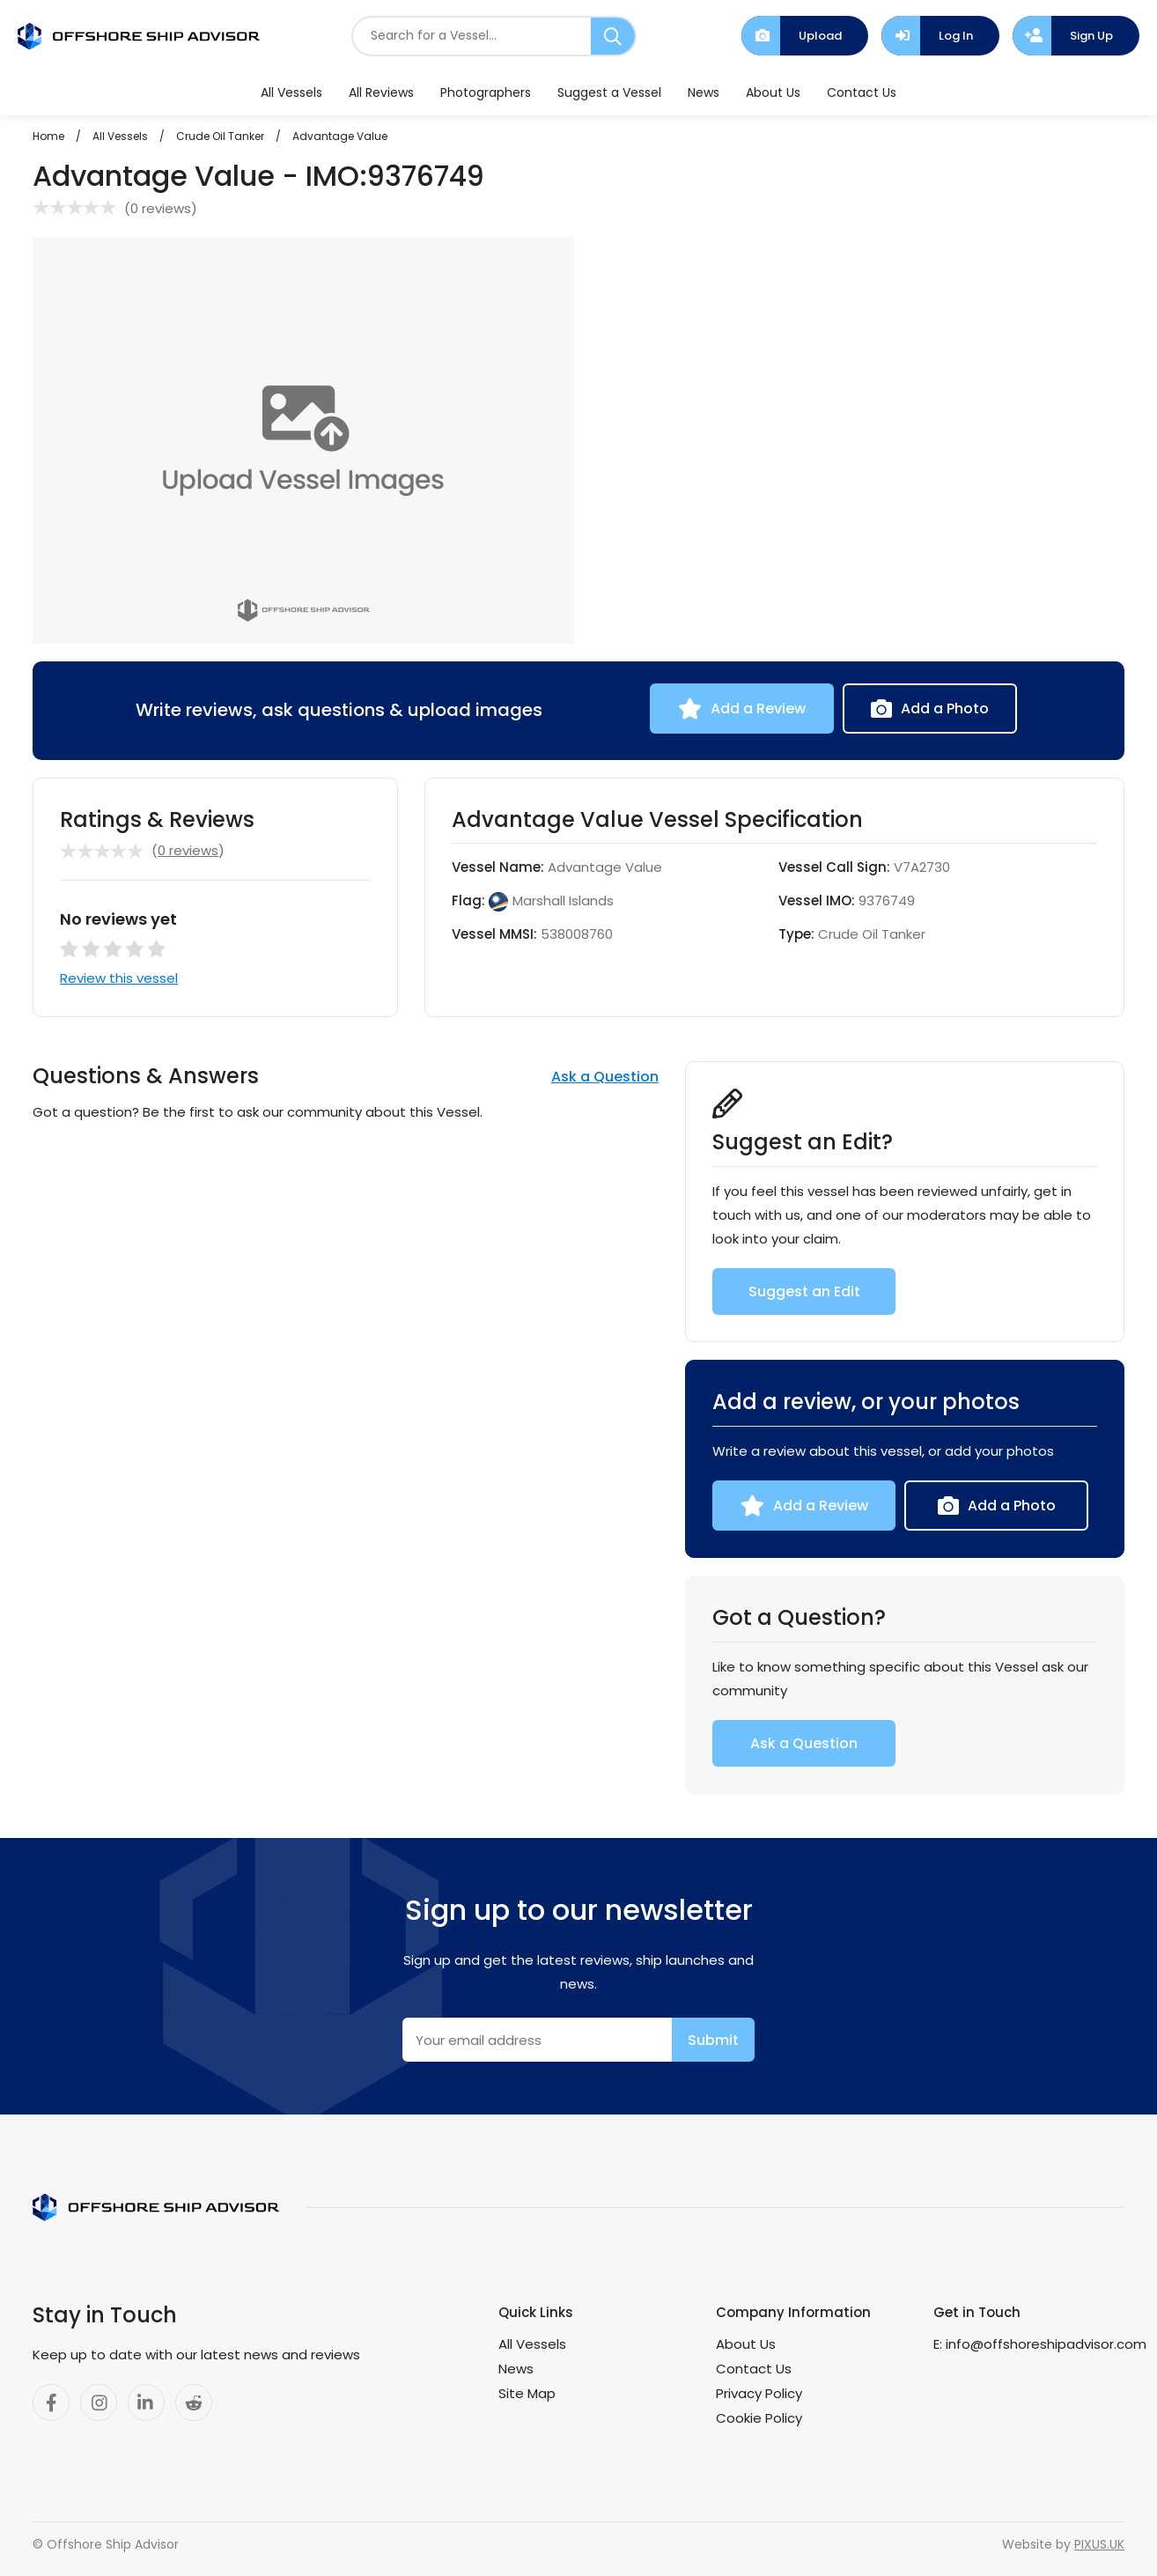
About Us (773, 92)
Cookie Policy (759, 2418)
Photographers (485, 92)
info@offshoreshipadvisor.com (1046, 2344)
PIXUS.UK (1099, 2544)
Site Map (527, 2393)
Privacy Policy (759, 2393)
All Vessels (291, 92)
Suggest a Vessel (609, 92)
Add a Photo (945, 708)
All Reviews (381, 92)
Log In (956, 35)
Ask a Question (605, 1077)
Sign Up (1091, 35)
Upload (820, 35)
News (703, 92)
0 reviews (160, 208)
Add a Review (758, 708)
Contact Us (861, 92)
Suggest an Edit (804, 1291)
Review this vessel (119, 978)
